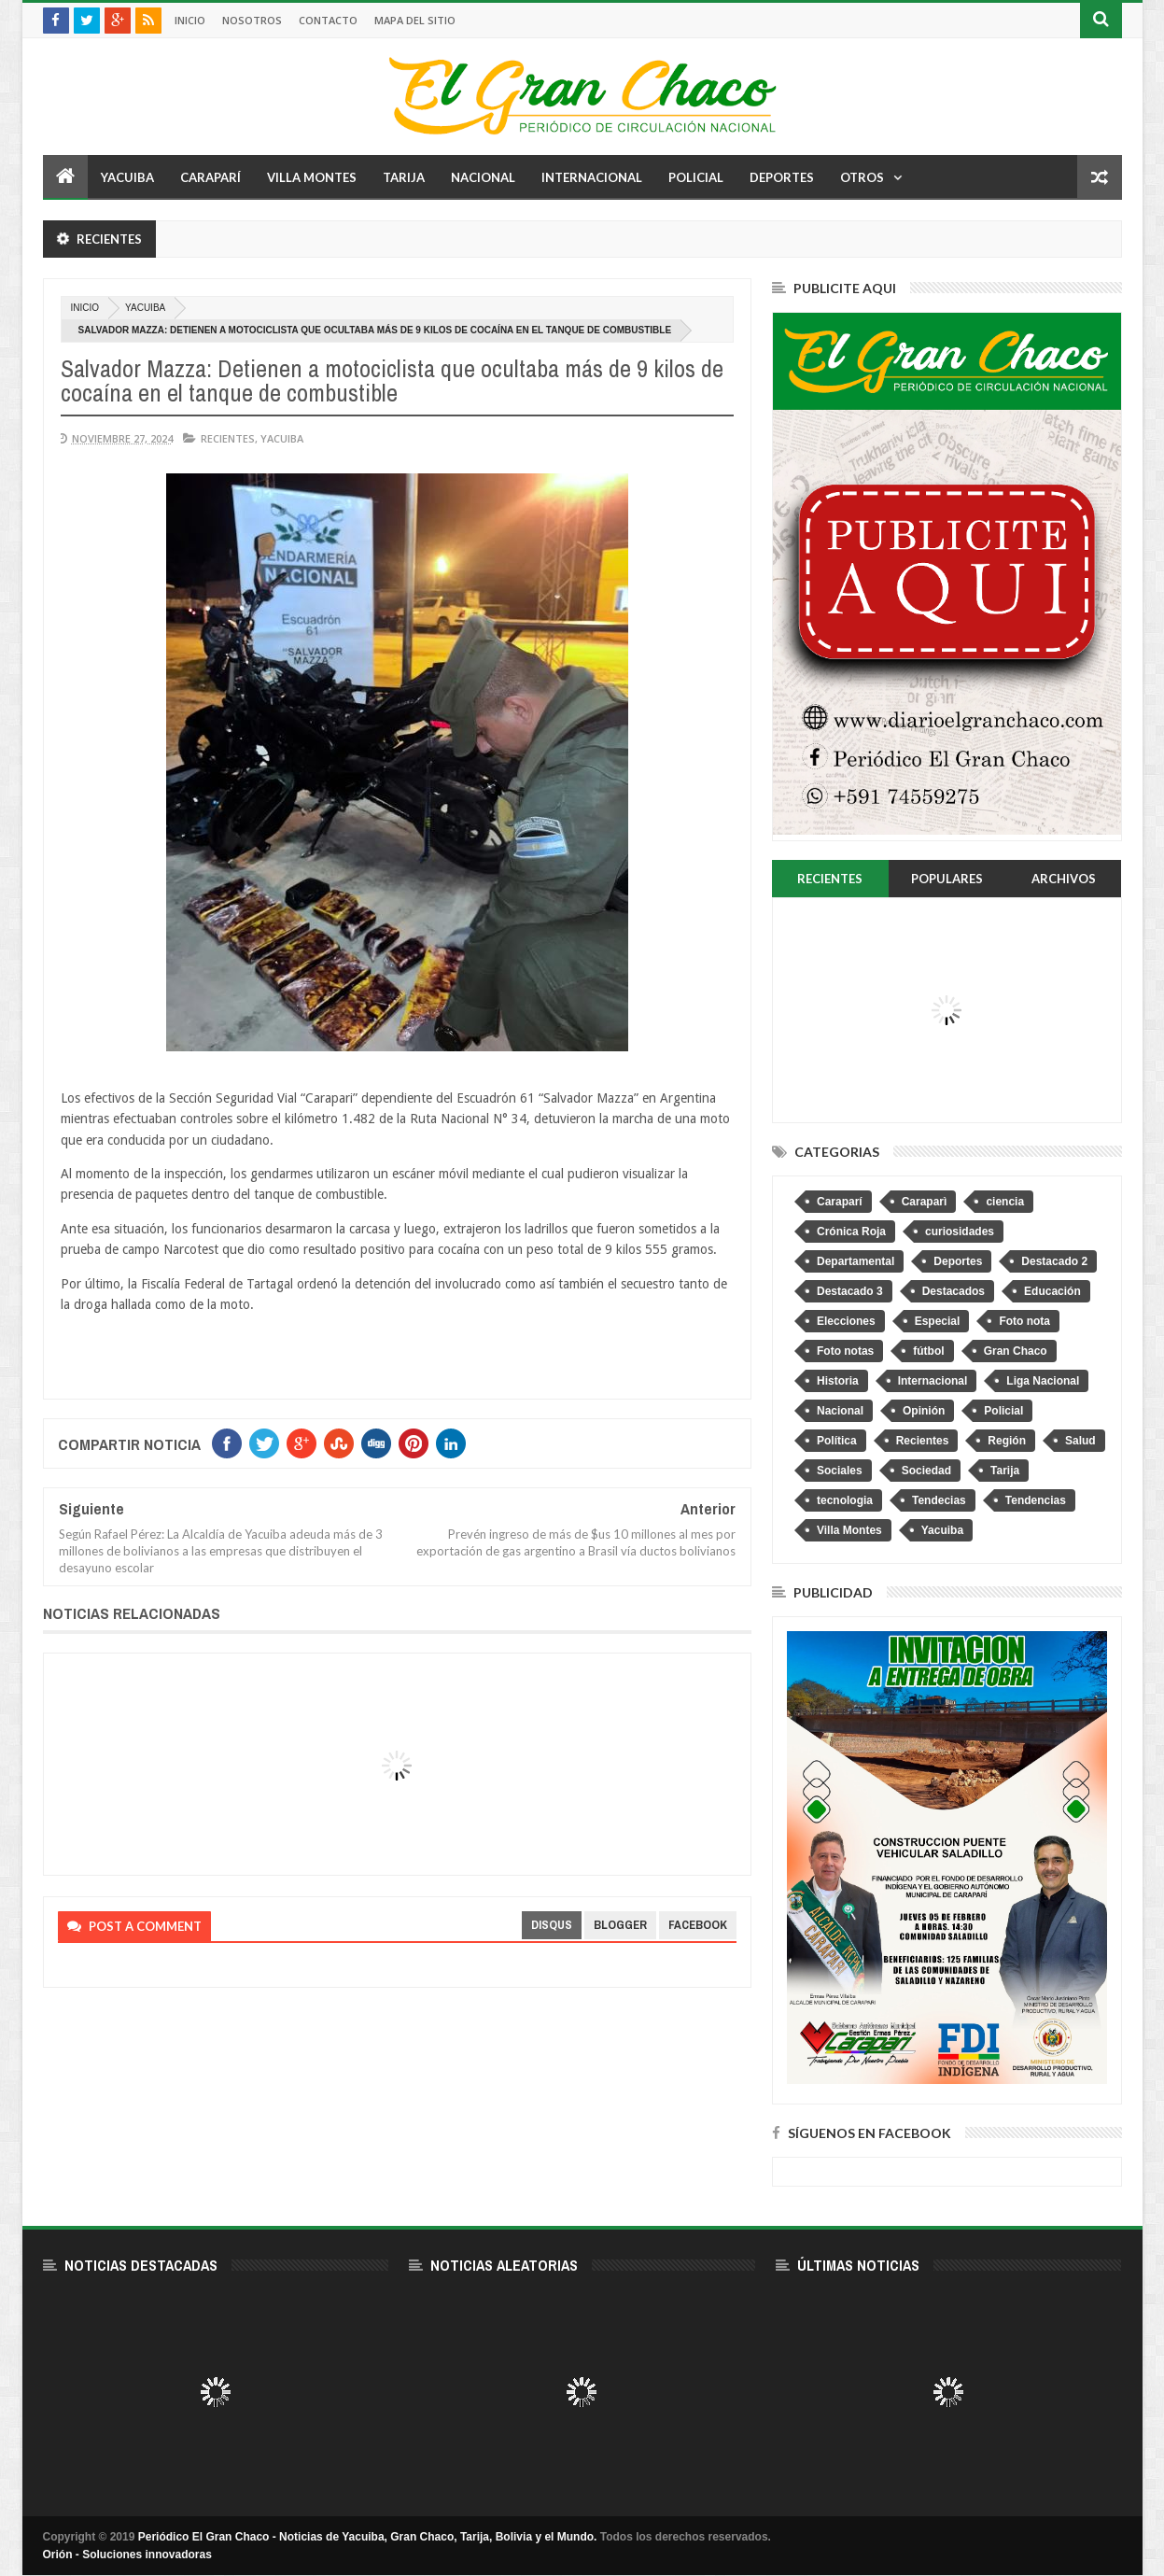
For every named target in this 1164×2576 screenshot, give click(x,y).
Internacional (591, 177)
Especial (938, 1321)
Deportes (782, 177)
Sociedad (926, 1470)
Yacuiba (127, 177)
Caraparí (210, 177)
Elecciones (846, 1321)
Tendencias (1035, 1500)
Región (1007, 1440)
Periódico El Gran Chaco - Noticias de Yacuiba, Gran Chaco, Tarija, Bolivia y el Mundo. (367, 2536)
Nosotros (252, 20)
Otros (862, 177)
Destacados (953, 1291)
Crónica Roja (851, 1231)
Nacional (483, 177)
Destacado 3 (850, 1291)
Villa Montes (312, 177)
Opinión (924, 1410)
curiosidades (959, 1231)
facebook (697, 1925)
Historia (838, 1380)
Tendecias (939, 1500)
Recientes (228, 438)
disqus (551, 1925)
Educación (1052, 1291)
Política (837, 1440)
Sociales (839, 1470)
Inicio (190, 20)
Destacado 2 (1054, 1261)
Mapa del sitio (415, 20)
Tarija (404, 177)
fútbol (928, 1351)
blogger (620, 1925)
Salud (1080, 1440)
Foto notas (845, 1351)
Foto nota (1024, 1321)
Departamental (855, 1261)
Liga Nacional (1042, 1380)
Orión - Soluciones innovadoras (127, 2554)
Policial (695, 177)
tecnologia (845, 1500)
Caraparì (924, 1201)
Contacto (328, 20)
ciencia (1005, 1201)
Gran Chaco (1015, 1351)
